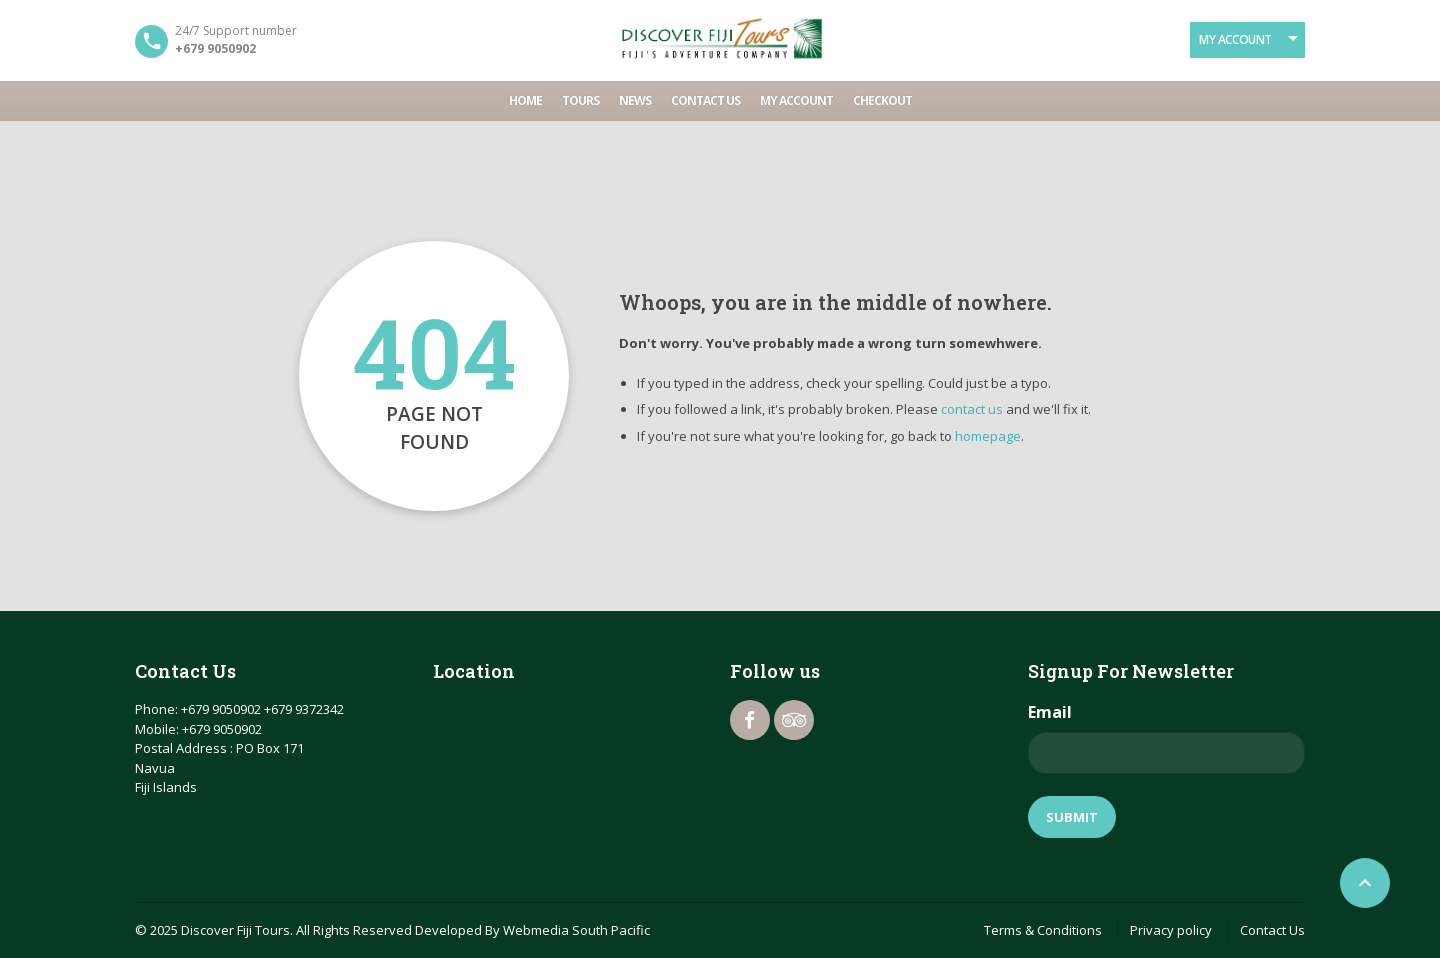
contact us (972, 409)
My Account (1235, 39)
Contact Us (705, 100)
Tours (580, 100)
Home (525, 100)
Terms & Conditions (1043, 930)
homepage (988, 436)
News (635, 100)
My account (796, 100)
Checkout (882, 100)
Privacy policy (1171, 930)
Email (1050, 712)
